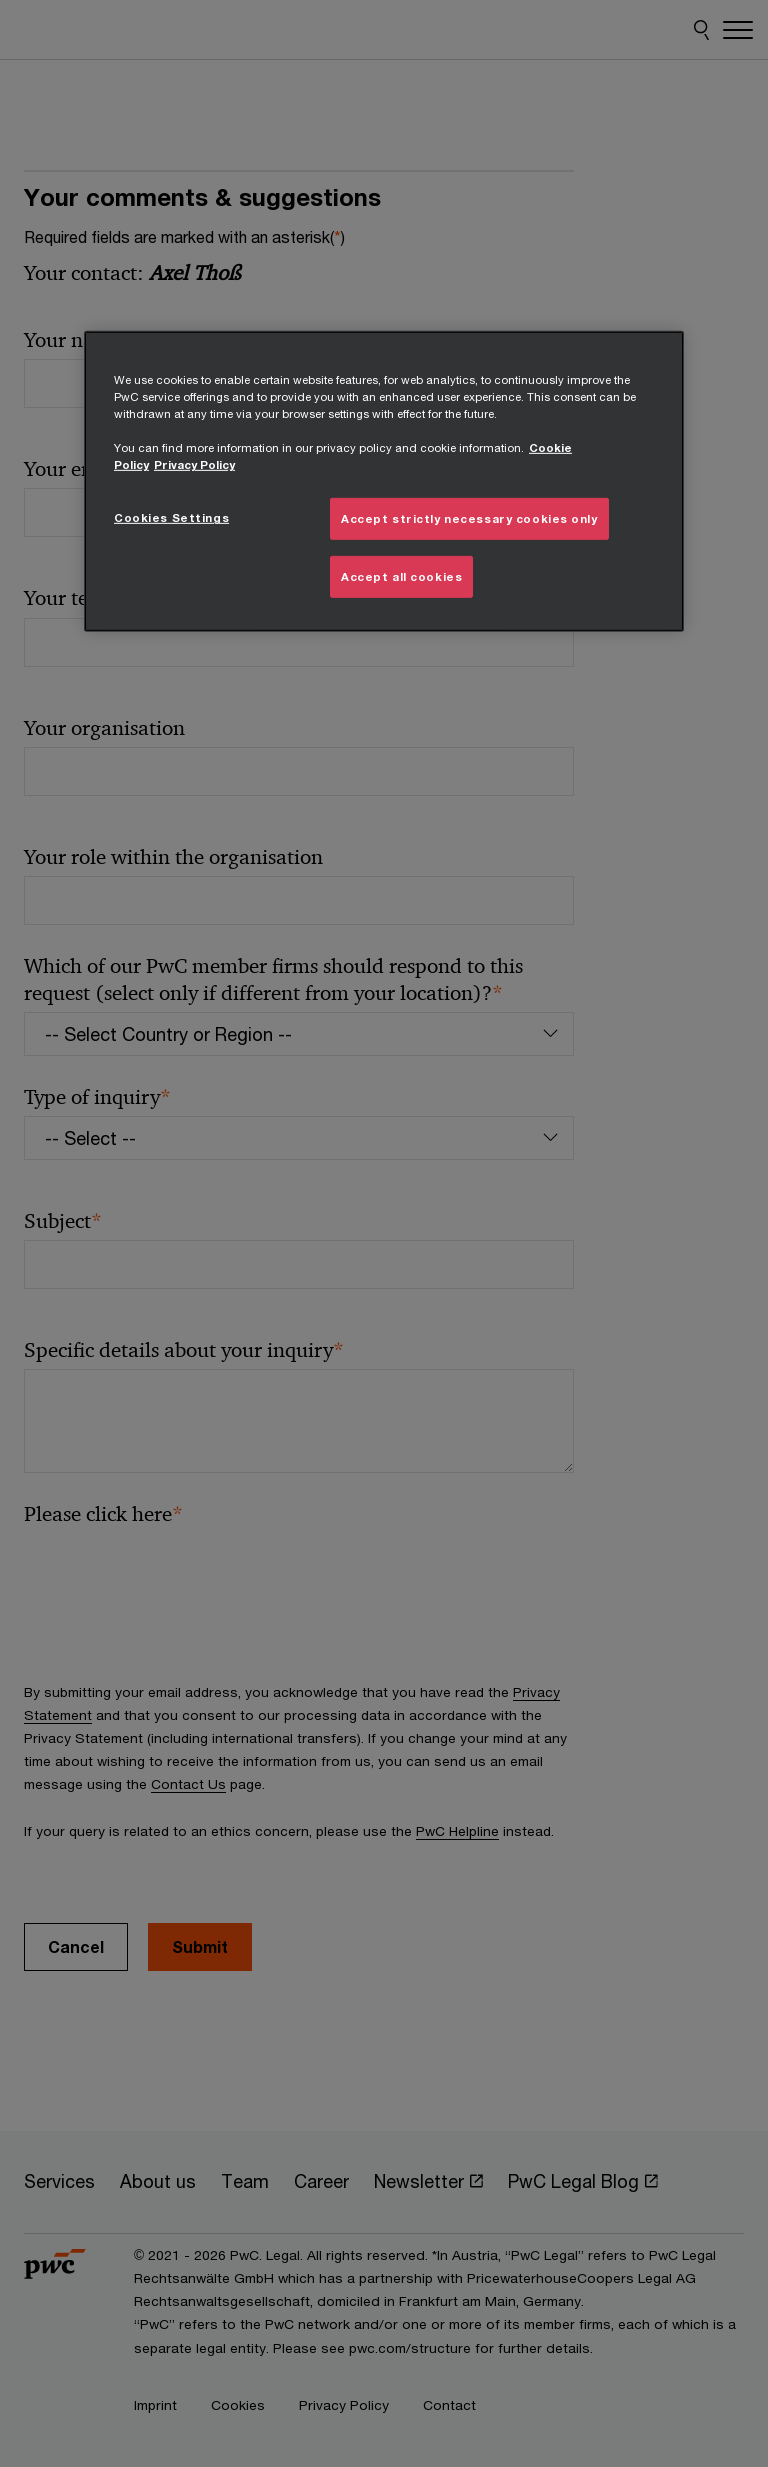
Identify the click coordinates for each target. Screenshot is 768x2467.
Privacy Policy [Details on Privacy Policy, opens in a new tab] (194, 464)
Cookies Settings (171, 517)
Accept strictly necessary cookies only (469, 518)
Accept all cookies (401, 576)
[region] (384, 481)
